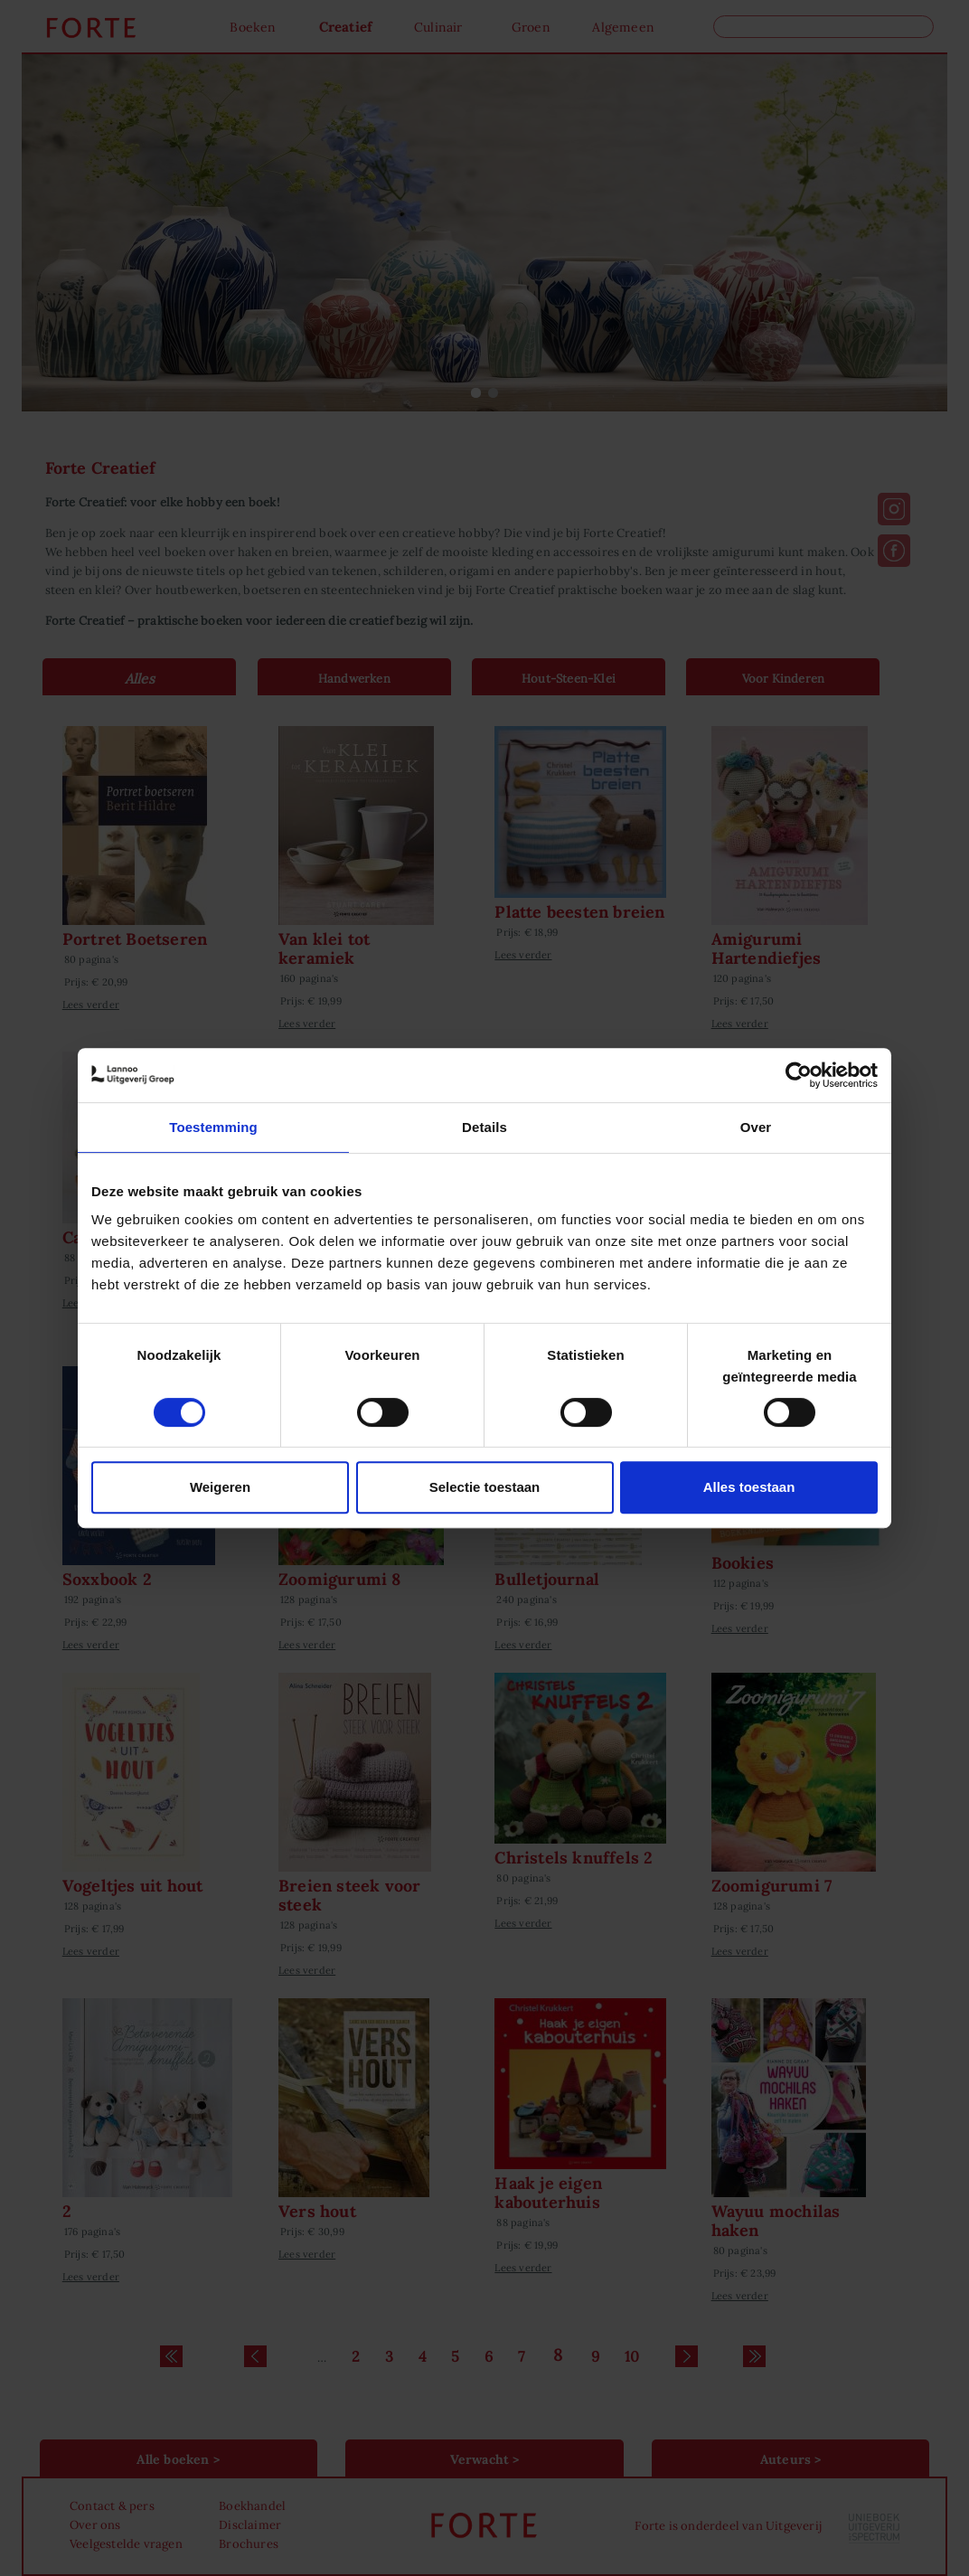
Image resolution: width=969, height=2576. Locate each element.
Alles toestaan (749, 1487)
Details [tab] (484, 1127)
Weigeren (220, 1487)
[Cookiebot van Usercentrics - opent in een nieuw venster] (799, 1075)
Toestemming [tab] (213, 1127)
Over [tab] (756, 1127)
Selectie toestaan (485, 1487)
